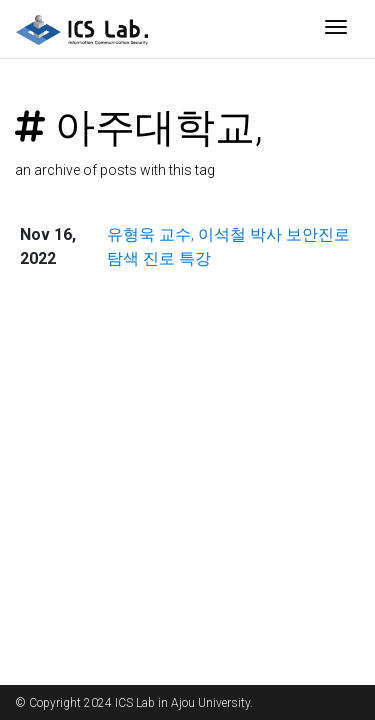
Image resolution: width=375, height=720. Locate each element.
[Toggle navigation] (336, 29)
